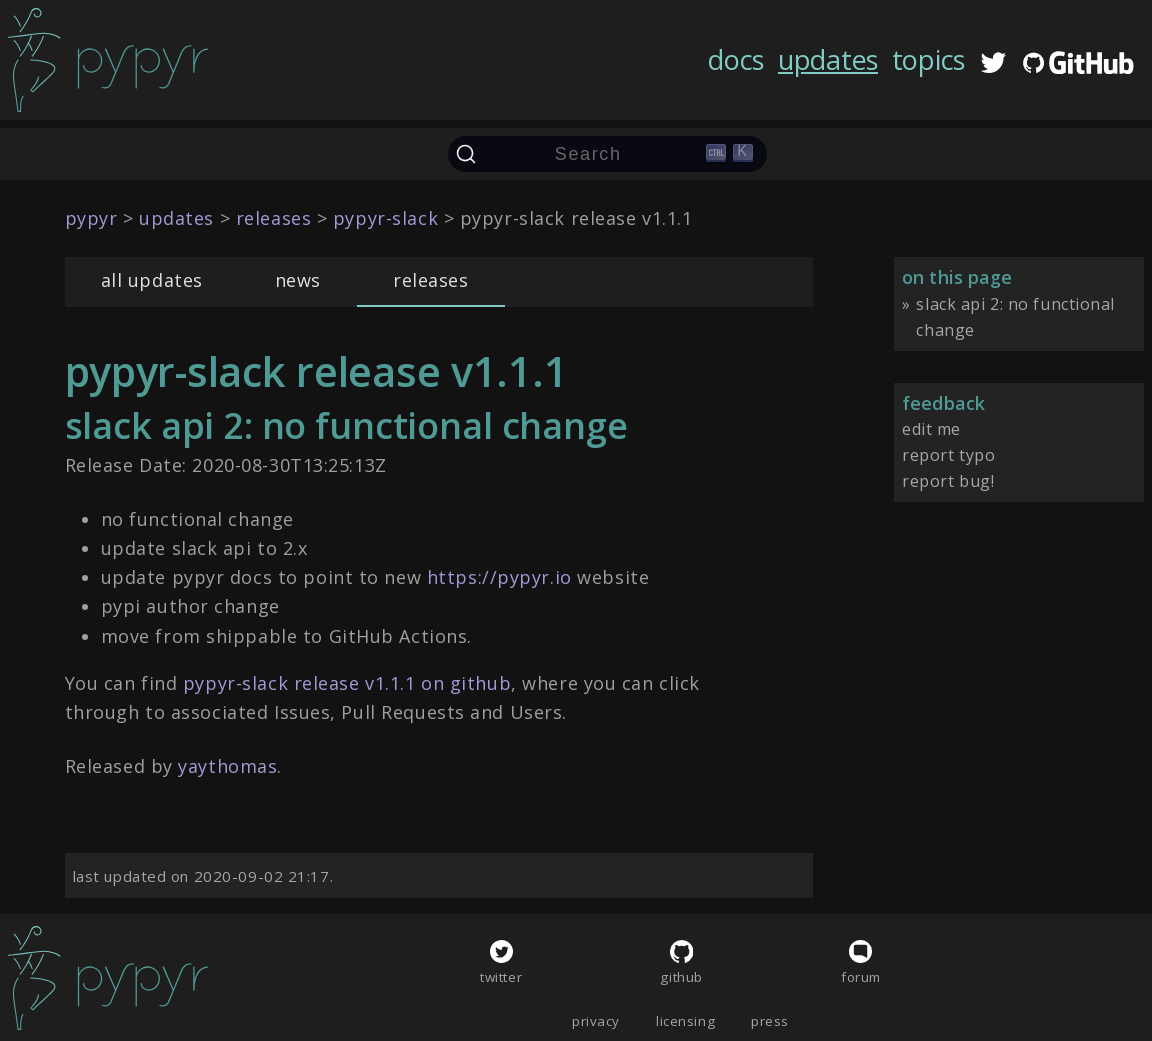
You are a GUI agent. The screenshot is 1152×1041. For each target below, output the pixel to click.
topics (928, 59)
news (298, 280)
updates (828, 59)
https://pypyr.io (499, 577)
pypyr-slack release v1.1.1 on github (347, 683)
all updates (152, 280)
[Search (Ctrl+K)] (607, 154)
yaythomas (227, 766)
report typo (948, 455)
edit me (931, 429)
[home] (108, 60)
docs (736, 59)
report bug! (948, 481)
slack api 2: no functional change (1015, 317)
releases (431, 280)
